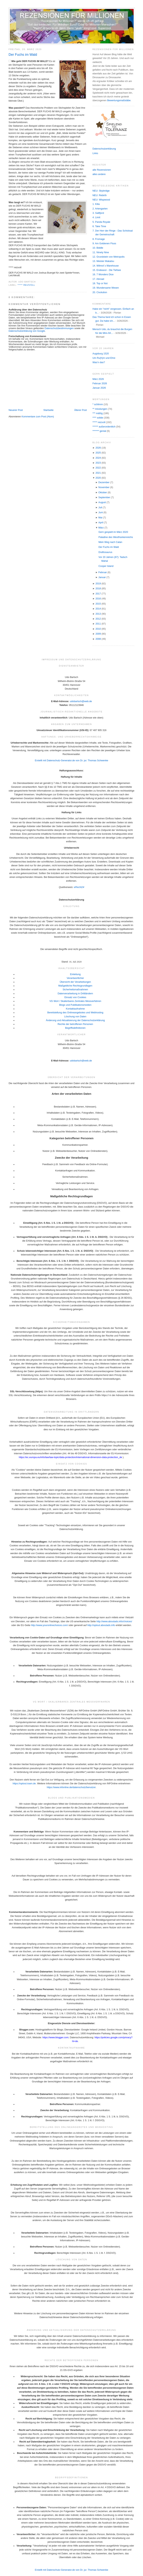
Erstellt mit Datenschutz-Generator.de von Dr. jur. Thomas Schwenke (71, 760)
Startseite (48, 410)
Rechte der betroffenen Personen (75, 1024)
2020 (98, 478)
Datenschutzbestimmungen (59, 328)
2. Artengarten (100, 208)
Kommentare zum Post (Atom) (38, 416)
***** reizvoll (26, 285)
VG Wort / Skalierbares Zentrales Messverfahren (75, 1001)
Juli (100, 507)
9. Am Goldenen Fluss (104, 243)
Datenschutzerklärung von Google (27, 331)
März (101, 527)
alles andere (99, 174)
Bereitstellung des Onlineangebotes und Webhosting (75, 1012)
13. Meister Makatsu (103, 261)
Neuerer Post (16, 410)
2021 (98, 473)
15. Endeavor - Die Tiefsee (106, 270)
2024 (98, 458)
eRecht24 (79, 887)
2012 (98, 618)
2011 (98, 623)
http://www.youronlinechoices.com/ (49, 1625)
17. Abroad (98, 279)
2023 (98, 462)
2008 (98, 639)
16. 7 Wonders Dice (103, 274)
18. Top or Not (100, 283)
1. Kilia (96, 204)
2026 (98, 447)
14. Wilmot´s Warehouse (105, 265)
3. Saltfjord (98, 213)
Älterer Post (80, 410)
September (104, 497)
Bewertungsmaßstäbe (119, 100)
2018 (98, 588)
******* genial (99, 431)
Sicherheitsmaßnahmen (75, 989)
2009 (98, 633)
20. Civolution (99, 292)
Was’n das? (98, 362)
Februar (102, 572)
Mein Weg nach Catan (110, 542)
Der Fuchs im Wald (23, 54)
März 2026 (98, 379)
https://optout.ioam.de (24, 1783)
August (102, 502)
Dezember (103, 482)
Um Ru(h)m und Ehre (103, 358)
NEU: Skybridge (101, 190)
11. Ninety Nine (100, 252)
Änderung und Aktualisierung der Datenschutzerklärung (75, 1020)
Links (95, 153)
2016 (98, 598)
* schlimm (97, 404)
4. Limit (96, 217)
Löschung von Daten (75, 1016)
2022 (98, 467)
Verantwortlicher (75, 978)
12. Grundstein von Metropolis (108, 256)
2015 (98, 603)
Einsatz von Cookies (75, 997)
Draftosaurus (105, 552)
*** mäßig (97, 413)
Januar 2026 (99, 388)
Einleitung (75, 974)
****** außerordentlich (104, 426)
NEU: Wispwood (101, 199)
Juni (100, 512)
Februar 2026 (99, 383)
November (103, 487)
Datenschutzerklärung (104, 148)
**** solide (97, 417)
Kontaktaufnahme (75, 1008)
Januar (102, 577)
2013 (98, 614)
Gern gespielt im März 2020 (113, 532)
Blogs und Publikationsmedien (75, 1005)
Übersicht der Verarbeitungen (75, 982)
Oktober (102, 492)
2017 (98, 593)
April (100, 522)
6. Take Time (99, 226)
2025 (98, 452)
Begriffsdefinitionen (75, 1028)
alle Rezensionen (101, 170)
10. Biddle (97, 248)
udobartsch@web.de (81, 701)
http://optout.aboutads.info (101, 1625)
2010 (98, 629)
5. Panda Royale (101, 222)
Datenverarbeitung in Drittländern (75, 993)
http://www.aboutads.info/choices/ (114, 1621)
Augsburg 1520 (100, 353)
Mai (100, 517)
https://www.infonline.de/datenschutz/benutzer (71, 1787)
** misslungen (99, 409)
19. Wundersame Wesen (105, 287)
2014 (98, 608)
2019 (98, 583)
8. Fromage (98, 239)
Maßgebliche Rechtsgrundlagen (75, 985)
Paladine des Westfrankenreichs (116, 537)
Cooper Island (106, 566)
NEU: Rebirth (99, 195)
